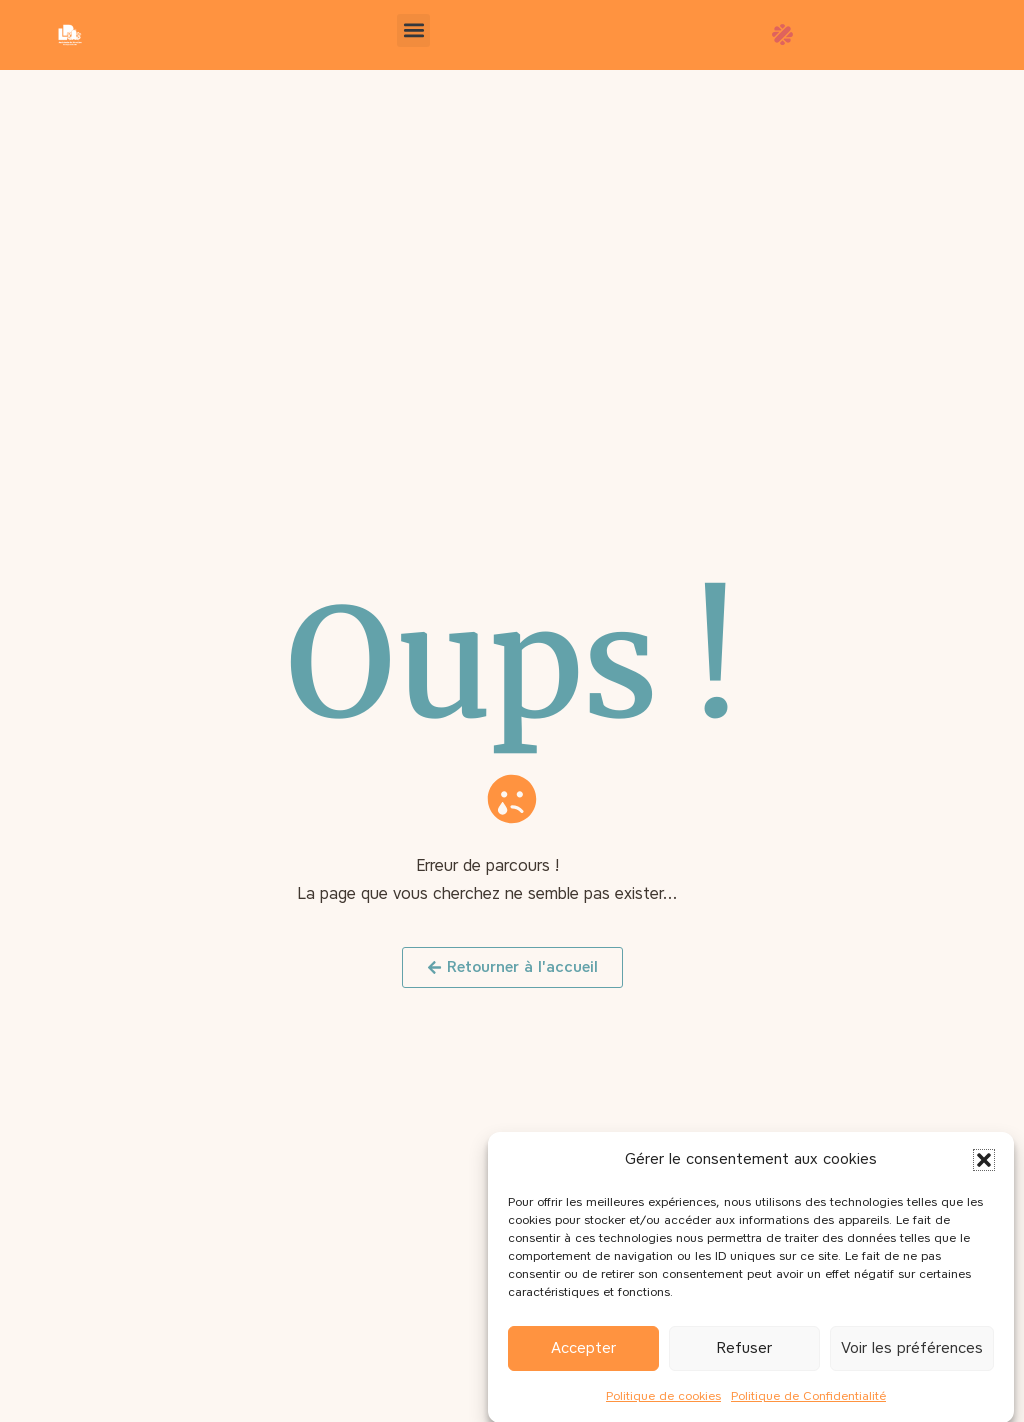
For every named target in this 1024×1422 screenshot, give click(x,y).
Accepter (583, 1357)
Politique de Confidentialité (808, 1403)
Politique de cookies (663, 1403)
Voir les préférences (912, 1357)
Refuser (744, 1357)
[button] (984, 1168)
